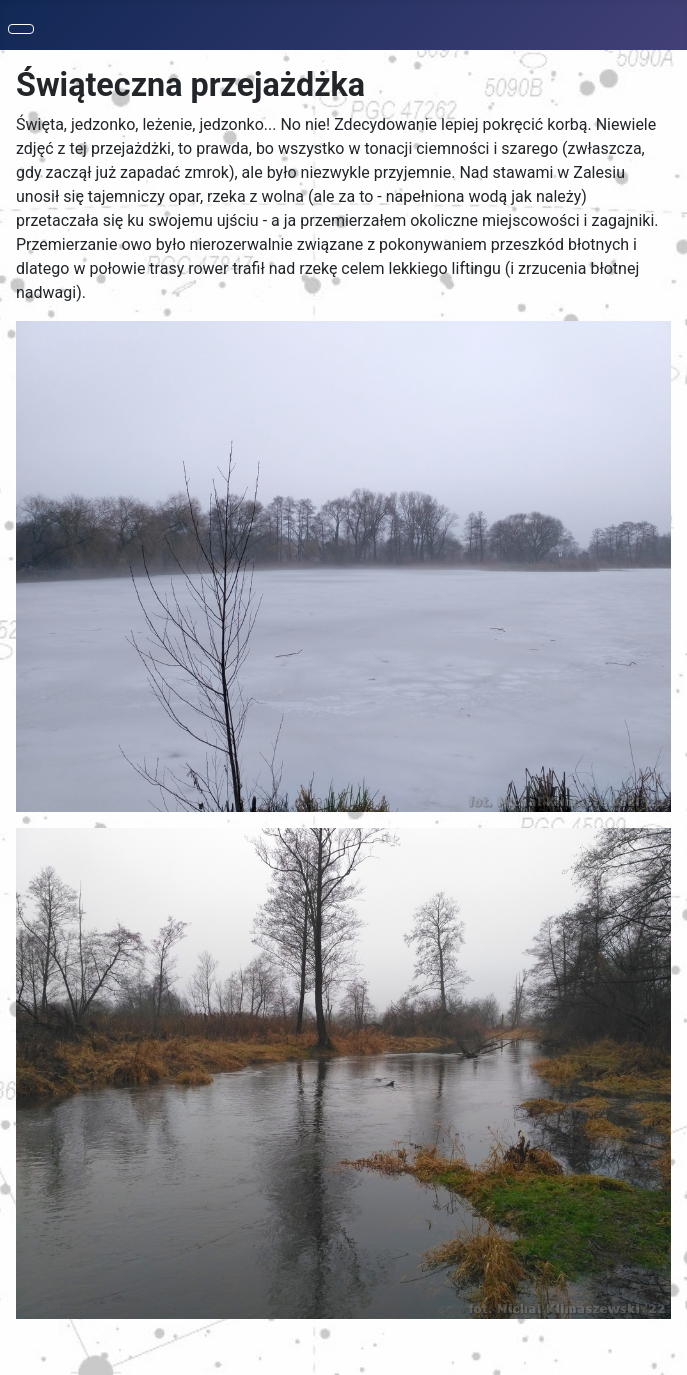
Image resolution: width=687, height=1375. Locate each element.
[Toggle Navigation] (21, 29)
